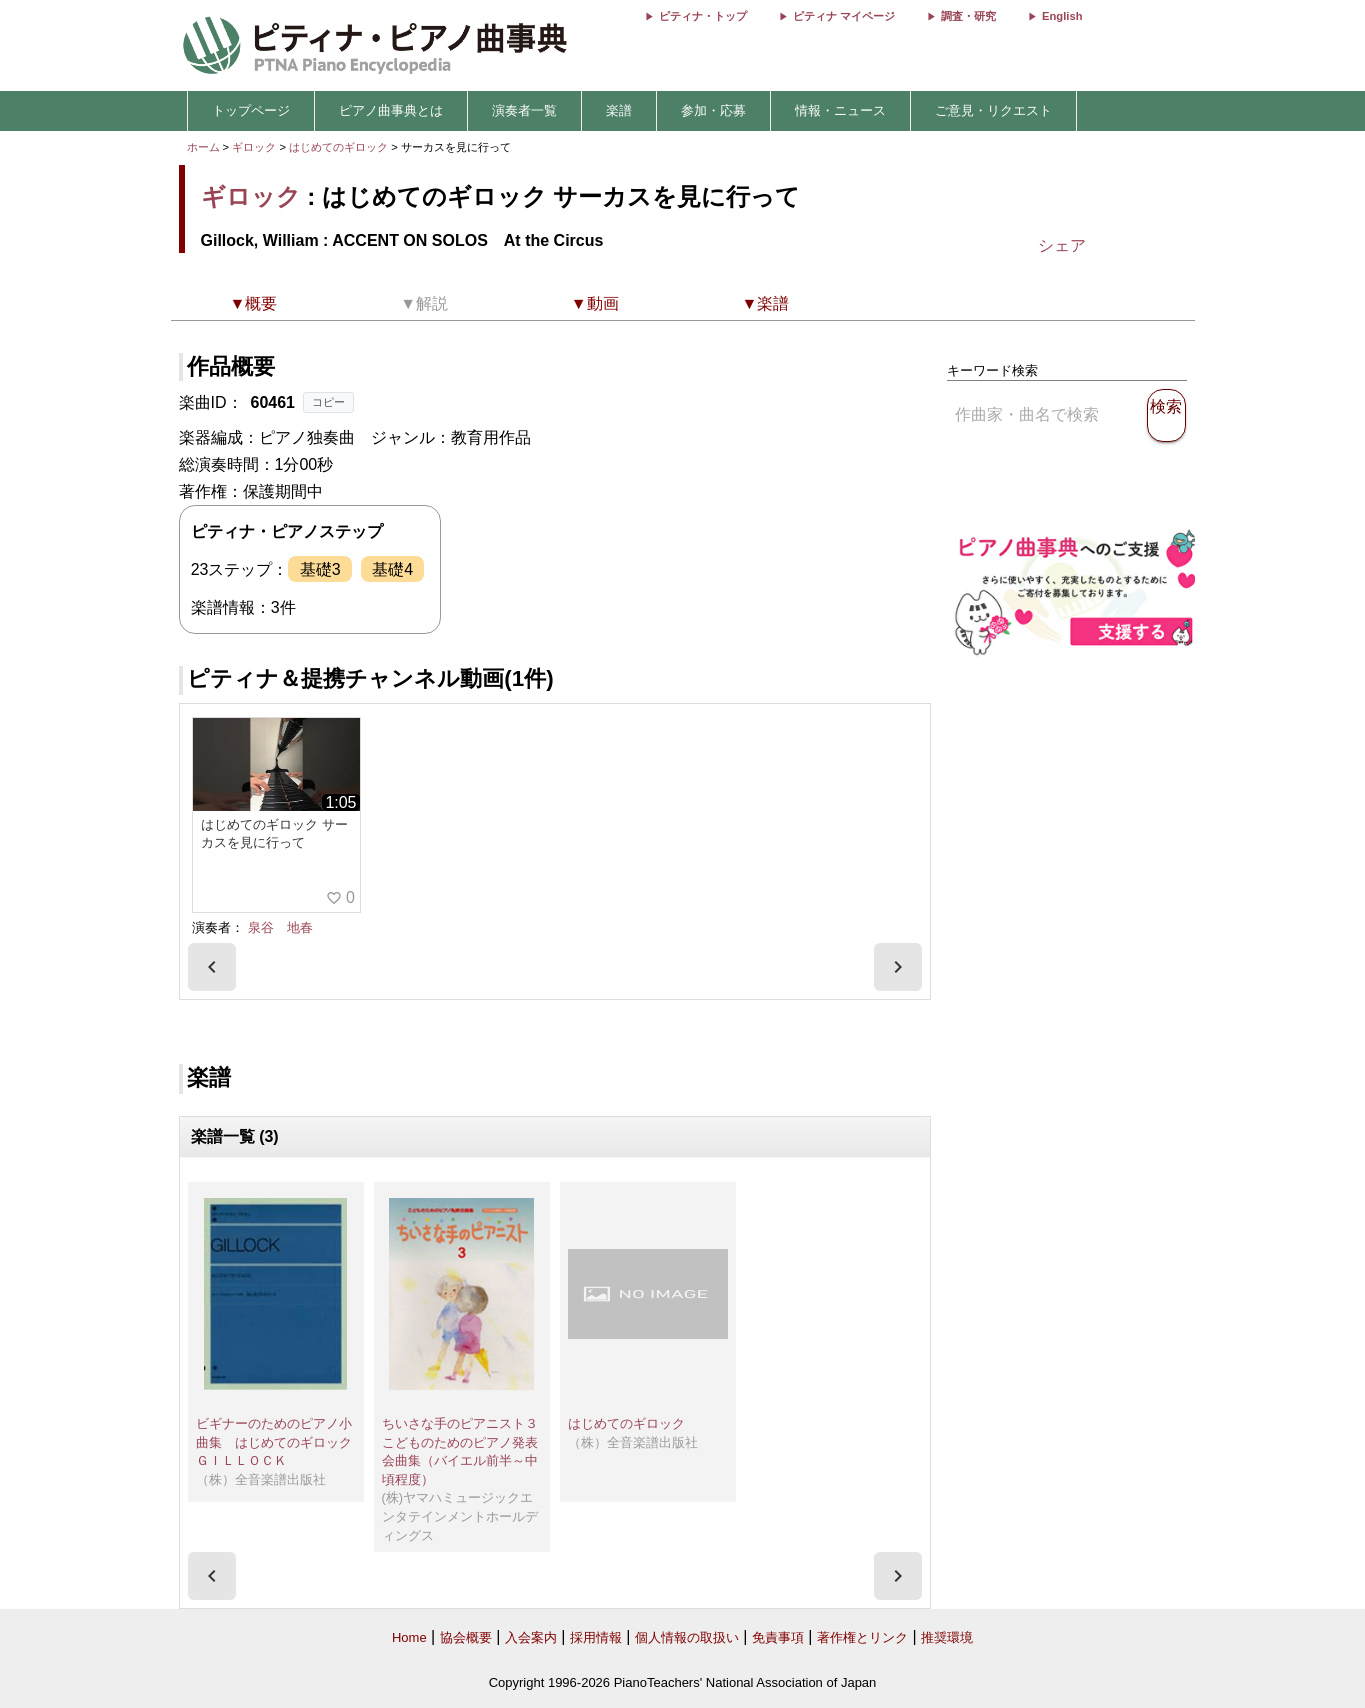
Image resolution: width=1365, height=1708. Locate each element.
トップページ (251, 110)
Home (409, 1637)
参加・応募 (713, 110)
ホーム (203, 147)
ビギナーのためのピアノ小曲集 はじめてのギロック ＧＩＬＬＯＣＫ (274, 1442)
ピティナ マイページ (844, 16)
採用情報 (596, 1637)
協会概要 (466, 1637)
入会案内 (531, 1637)
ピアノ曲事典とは (391, 110)
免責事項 (778, 1637)
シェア (1062, 245)
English (1062, 16)
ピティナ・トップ (703, 16)
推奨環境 (947, 1637)
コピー (328, 402)
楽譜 (619, 110)
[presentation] (212, 967)
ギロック (254, 147)
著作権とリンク (862, 1637)
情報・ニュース (840, 110)
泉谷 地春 (280, 927)
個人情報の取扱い (687, 1637)
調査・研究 (968, 16)
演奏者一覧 (524, 110)
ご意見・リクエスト (993, 110)
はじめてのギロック (340, 147)
